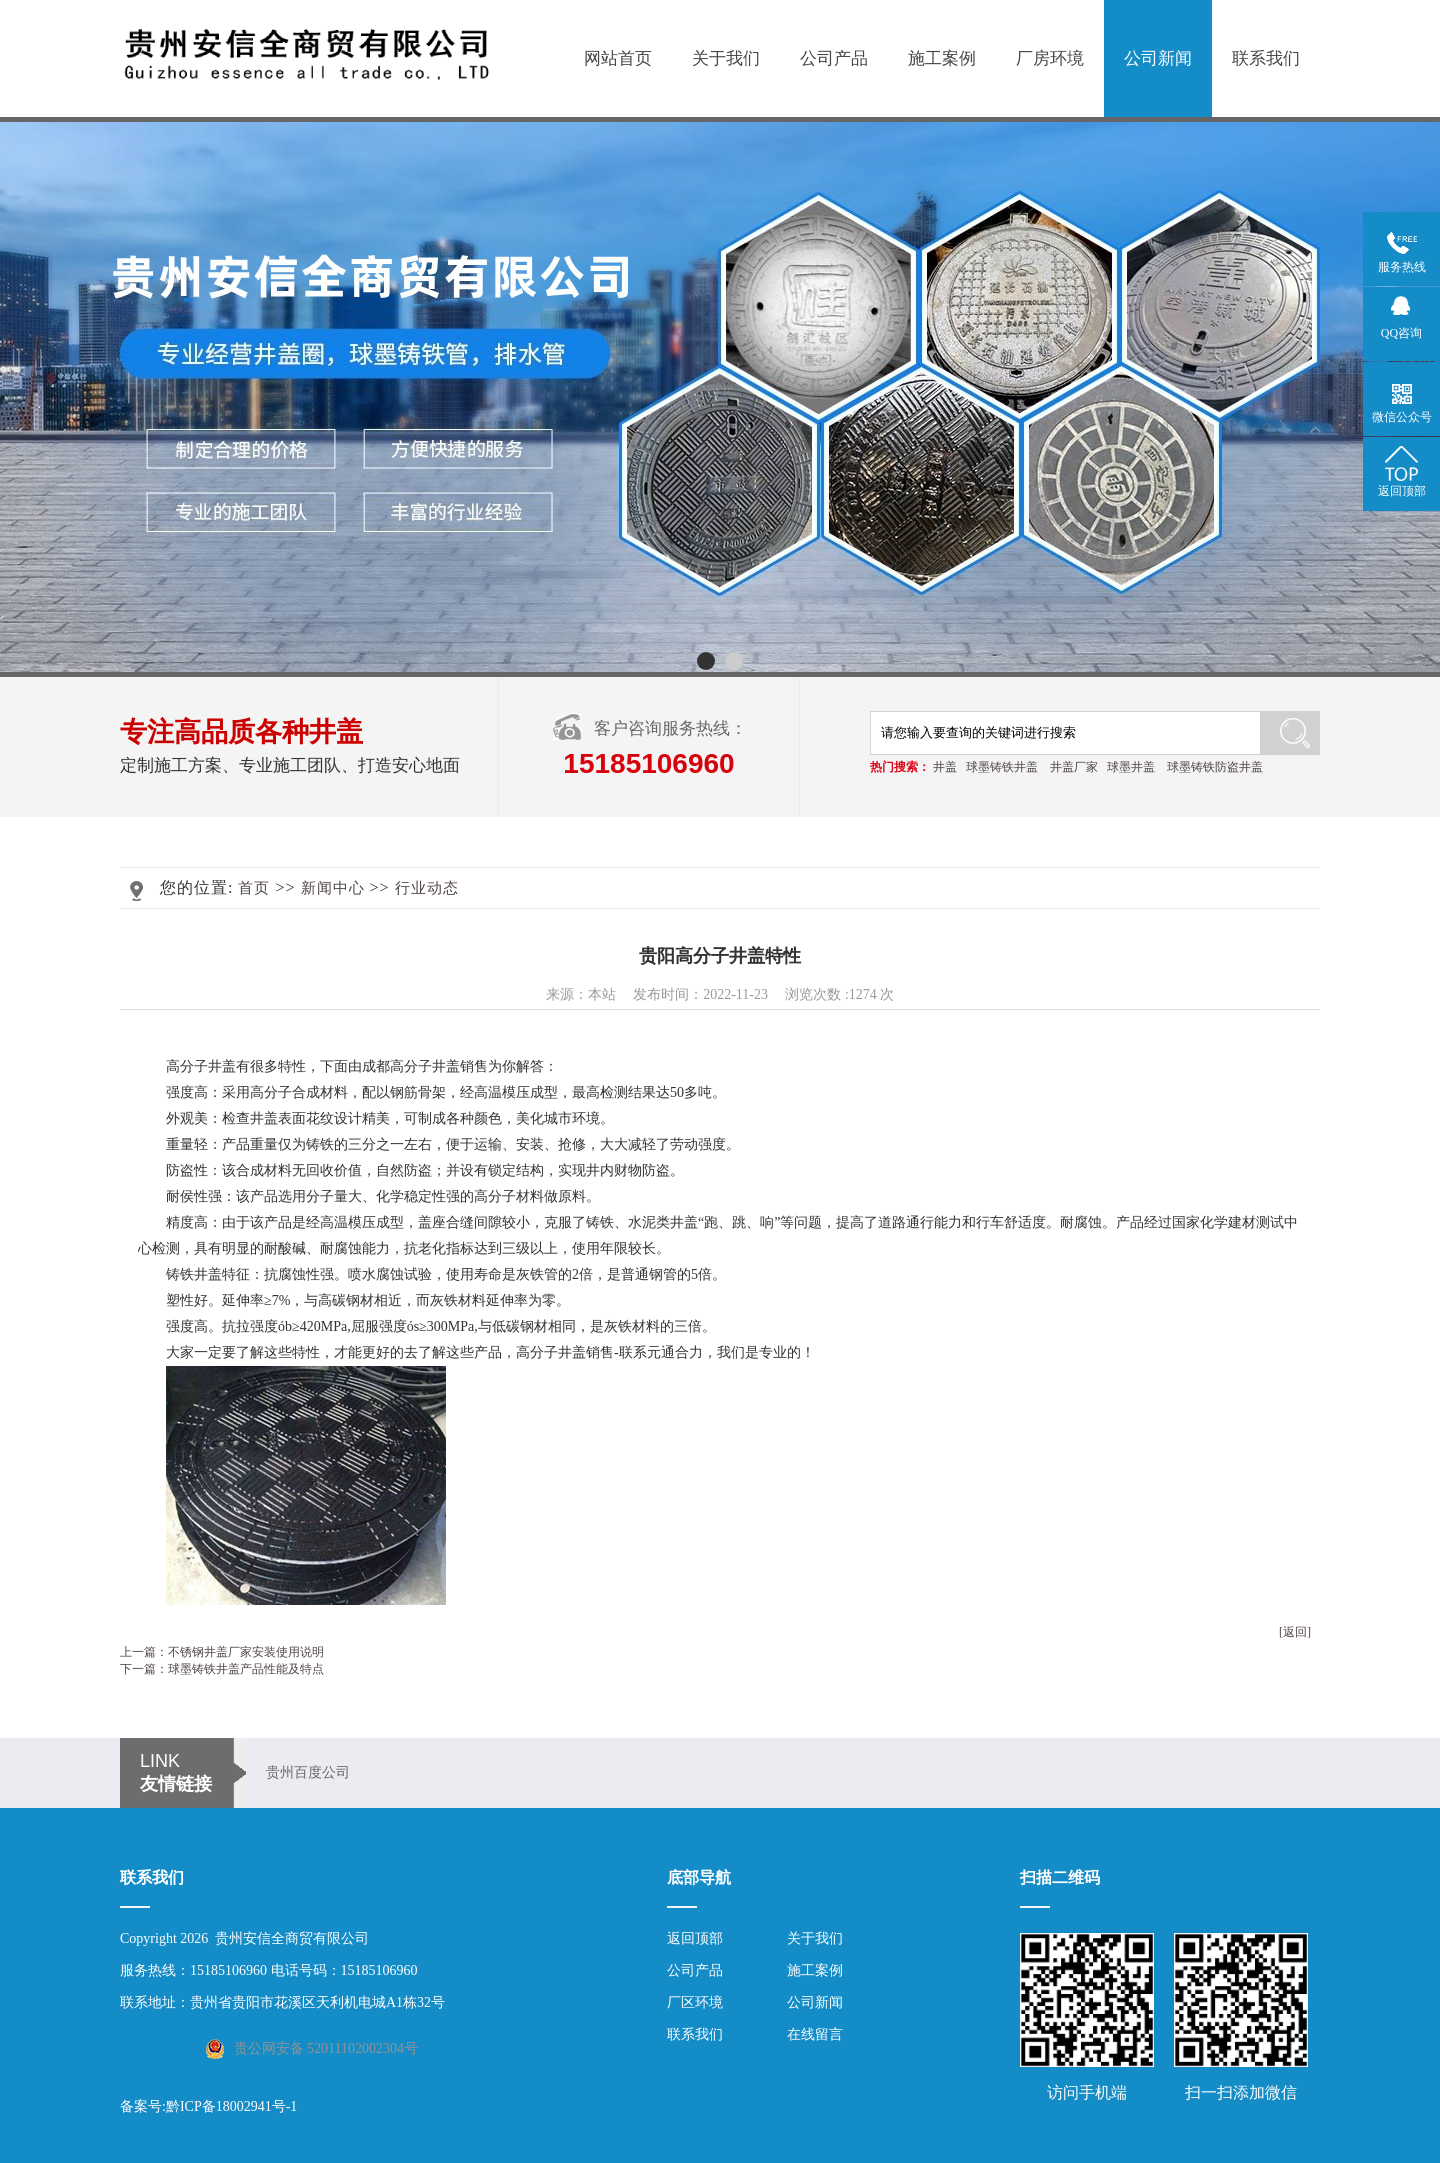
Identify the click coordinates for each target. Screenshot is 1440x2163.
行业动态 (427, 888)
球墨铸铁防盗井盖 (1215, 767)
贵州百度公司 (308, 1772)
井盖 (945, 767)
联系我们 (1266, 58)
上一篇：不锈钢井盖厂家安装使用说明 (222, 1652)
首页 (254, 888)
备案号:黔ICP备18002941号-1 (208, 2106)
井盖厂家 (1074, 767)
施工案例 (942, 58)
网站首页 (618, 58)
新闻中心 (333, 888)
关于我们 (726, 58)
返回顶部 (695, 1938)
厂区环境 (695, 2002)
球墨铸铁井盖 (1002, 767)
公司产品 (834, 58)
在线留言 (815, 2034)
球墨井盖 (1131, 767)
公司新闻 (1158, 58)
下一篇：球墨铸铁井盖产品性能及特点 (222, 1669)
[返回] (1295, 1632)
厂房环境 (1050, 58)
